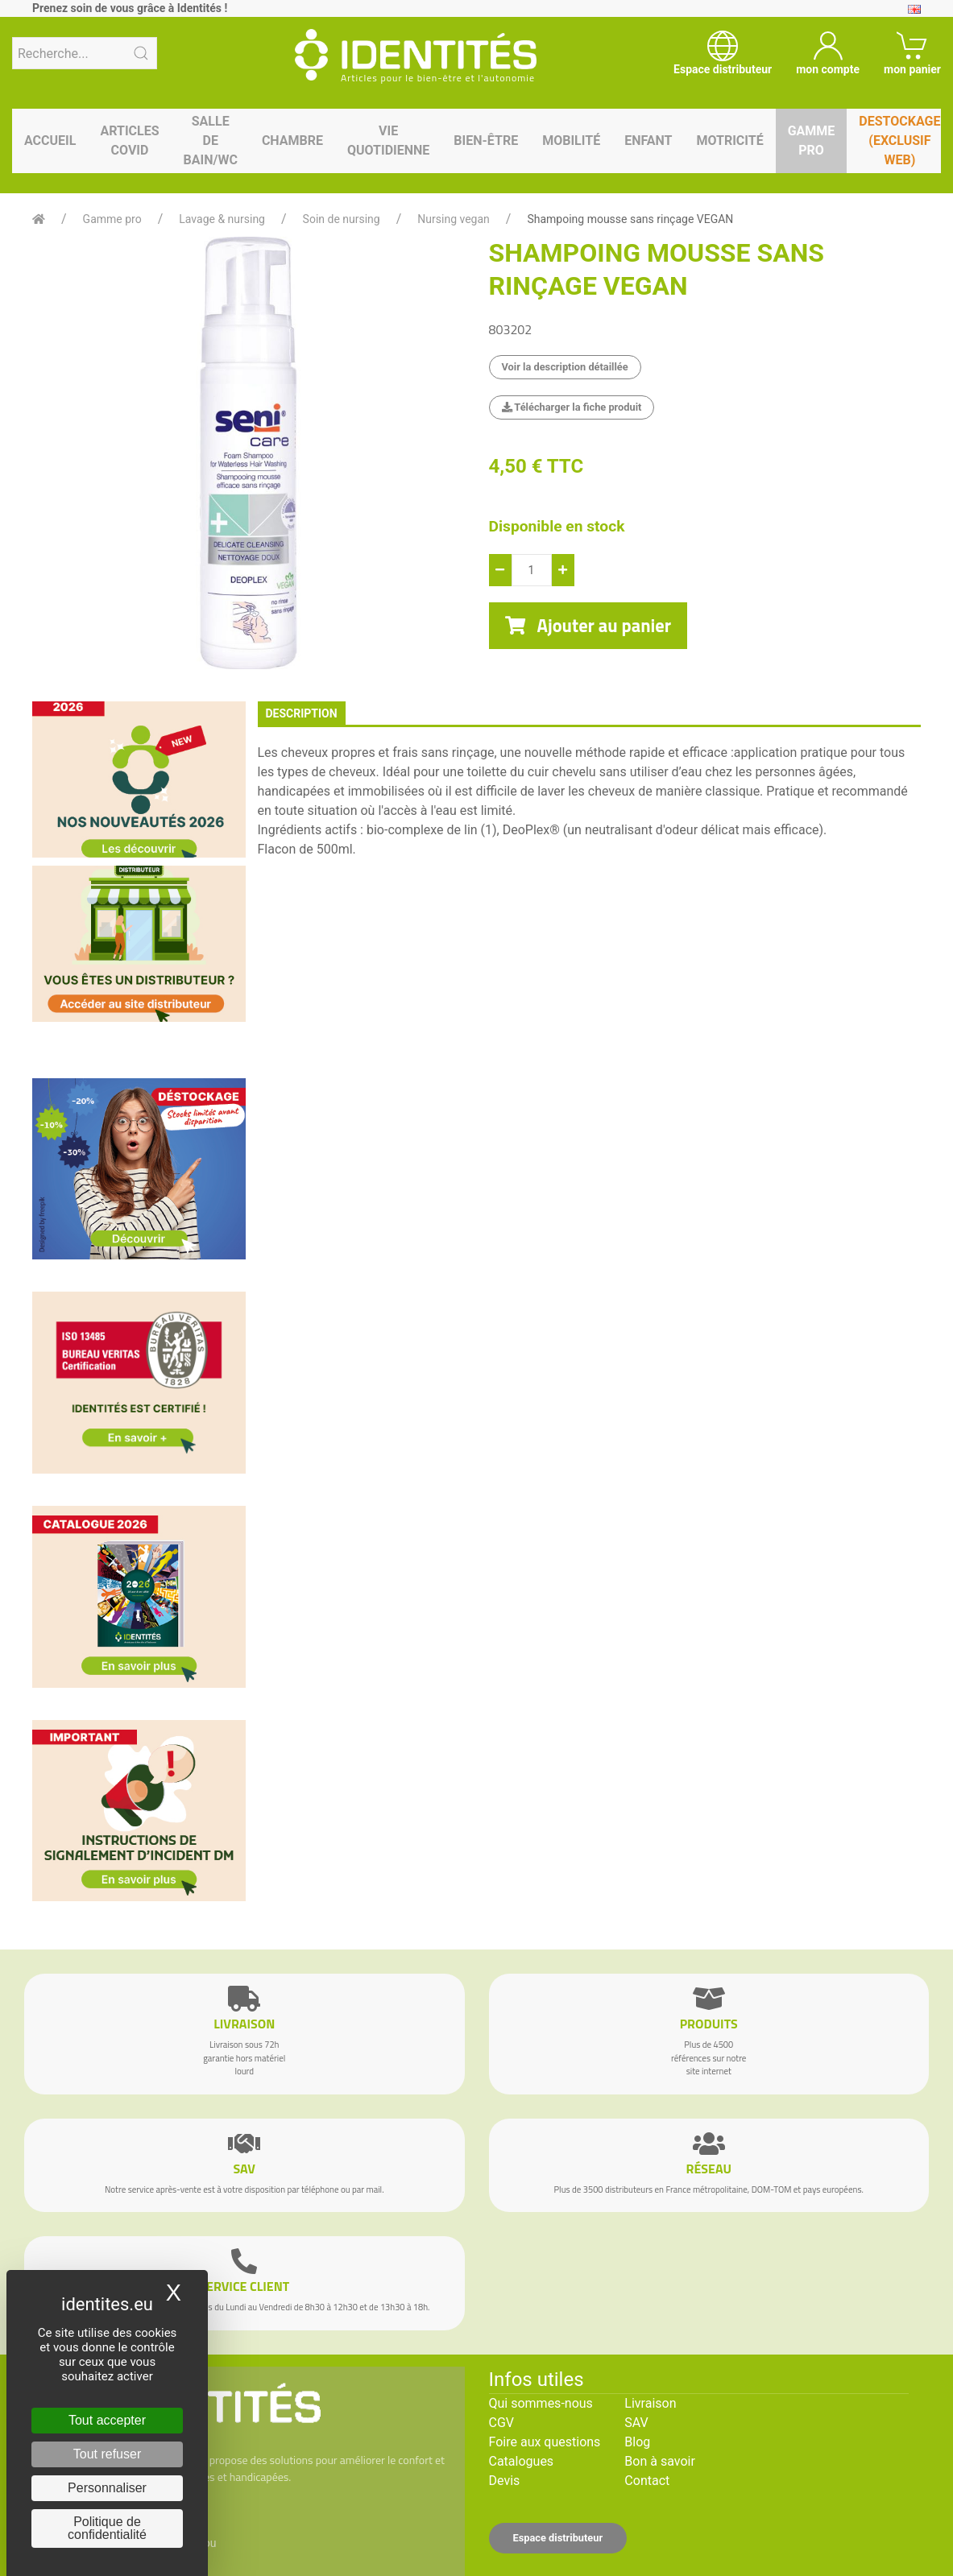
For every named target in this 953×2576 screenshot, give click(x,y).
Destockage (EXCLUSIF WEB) (899, 140)
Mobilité (571, 140)
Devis (504, 2480)
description (302, 713)
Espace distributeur (558, 2538)
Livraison (650, 2403)
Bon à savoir (659, 2461)
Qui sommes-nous (541, 2403)
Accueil (50, 140)
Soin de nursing (341, 219)
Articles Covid (129, 140)
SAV (636, 2422)
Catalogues (521, 2461)
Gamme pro (811, 140)
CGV (502, 2422)
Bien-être (486, 140)
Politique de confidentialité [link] (107, 2528)
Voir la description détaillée (565, 367)
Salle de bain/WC (211, 140)
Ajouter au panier (588, 625)
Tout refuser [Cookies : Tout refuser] (107, 2454)
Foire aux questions (545, 2442)
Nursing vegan (453, 219)
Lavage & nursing (222, 219)
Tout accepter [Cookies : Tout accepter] (107, 2420)
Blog (637, 2442)
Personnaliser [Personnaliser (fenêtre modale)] (107, 2488)
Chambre (292, 140)
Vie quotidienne (388, 140)
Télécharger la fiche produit (572, 407)
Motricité (729, 140)
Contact (646, 2480)
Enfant (648, 140)
